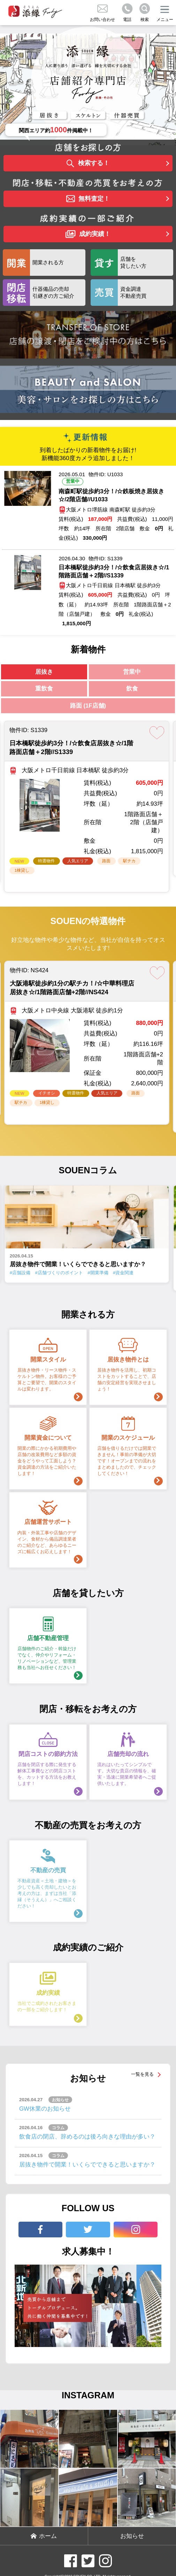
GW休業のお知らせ (45, 2108)
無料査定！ (88, 198)
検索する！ (88, 163)
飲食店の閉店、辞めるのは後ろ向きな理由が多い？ (87, 2136)
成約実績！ (88, 234)
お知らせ (132, 2536)
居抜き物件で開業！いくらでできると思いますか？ (87, 2164)
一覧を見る (142, 2074)
